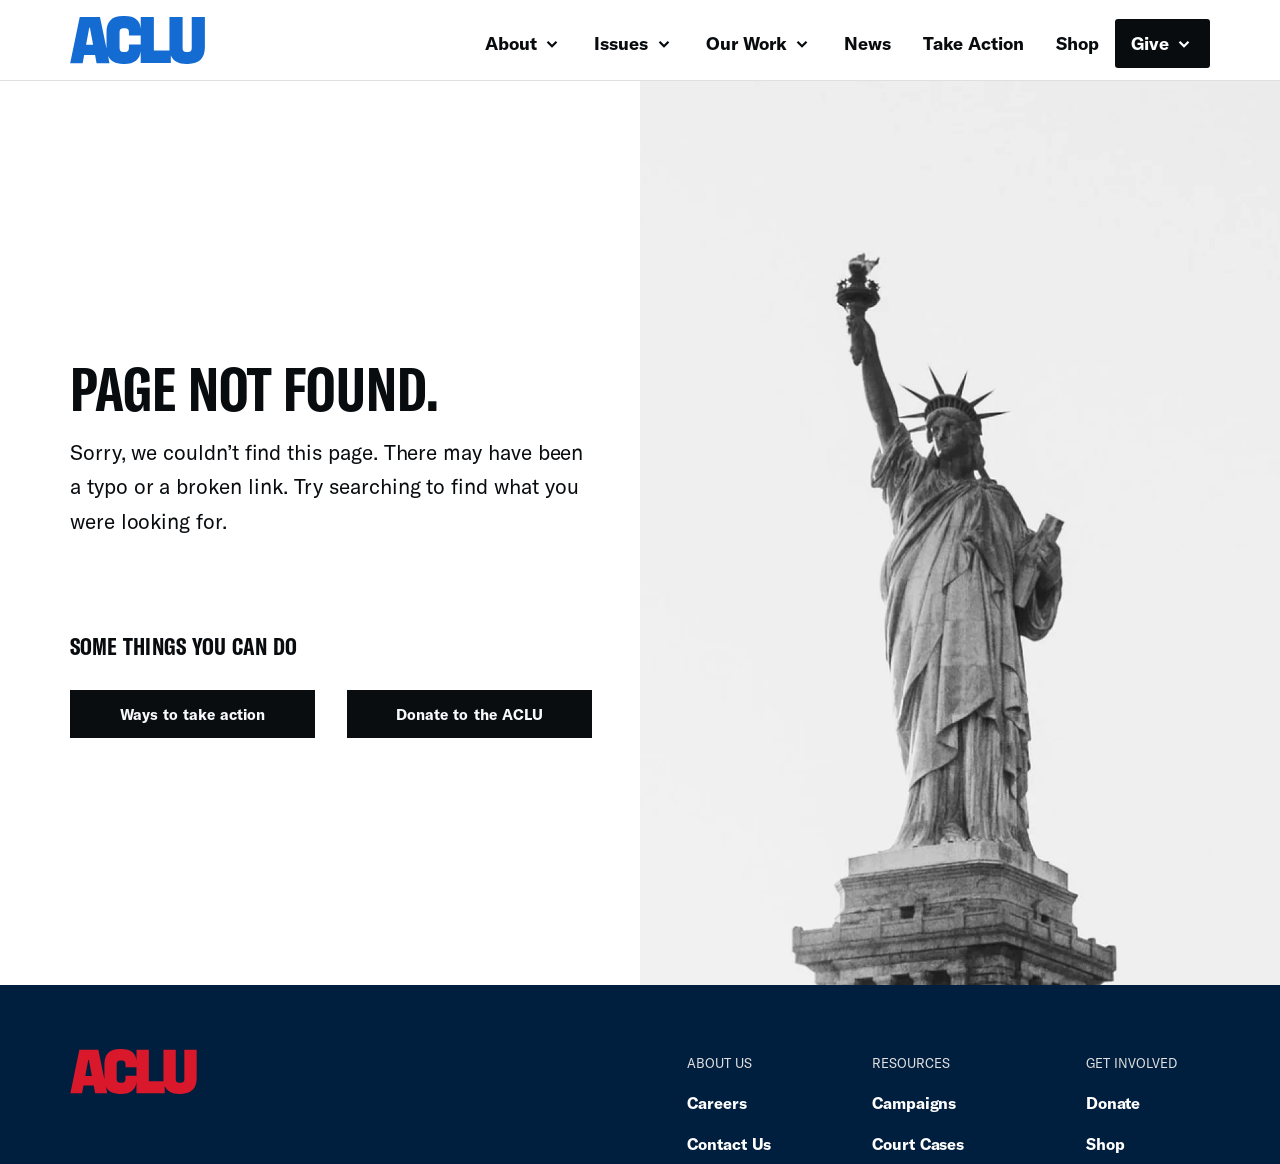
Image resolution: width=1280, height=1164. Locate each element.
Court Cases (918, 1143)
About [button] (521, 43)
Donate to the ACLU (469, 714)
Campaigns (914, 1102)
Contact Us (729, 1143)
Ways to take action (192, 714)
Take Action (973, 43)
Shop (1077, 43)
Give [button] (1160, 43)
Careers (716, 1102)
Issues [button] (631, 43)
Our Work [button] (757, 43)
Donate (1113, 1102)
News (867, 43)
